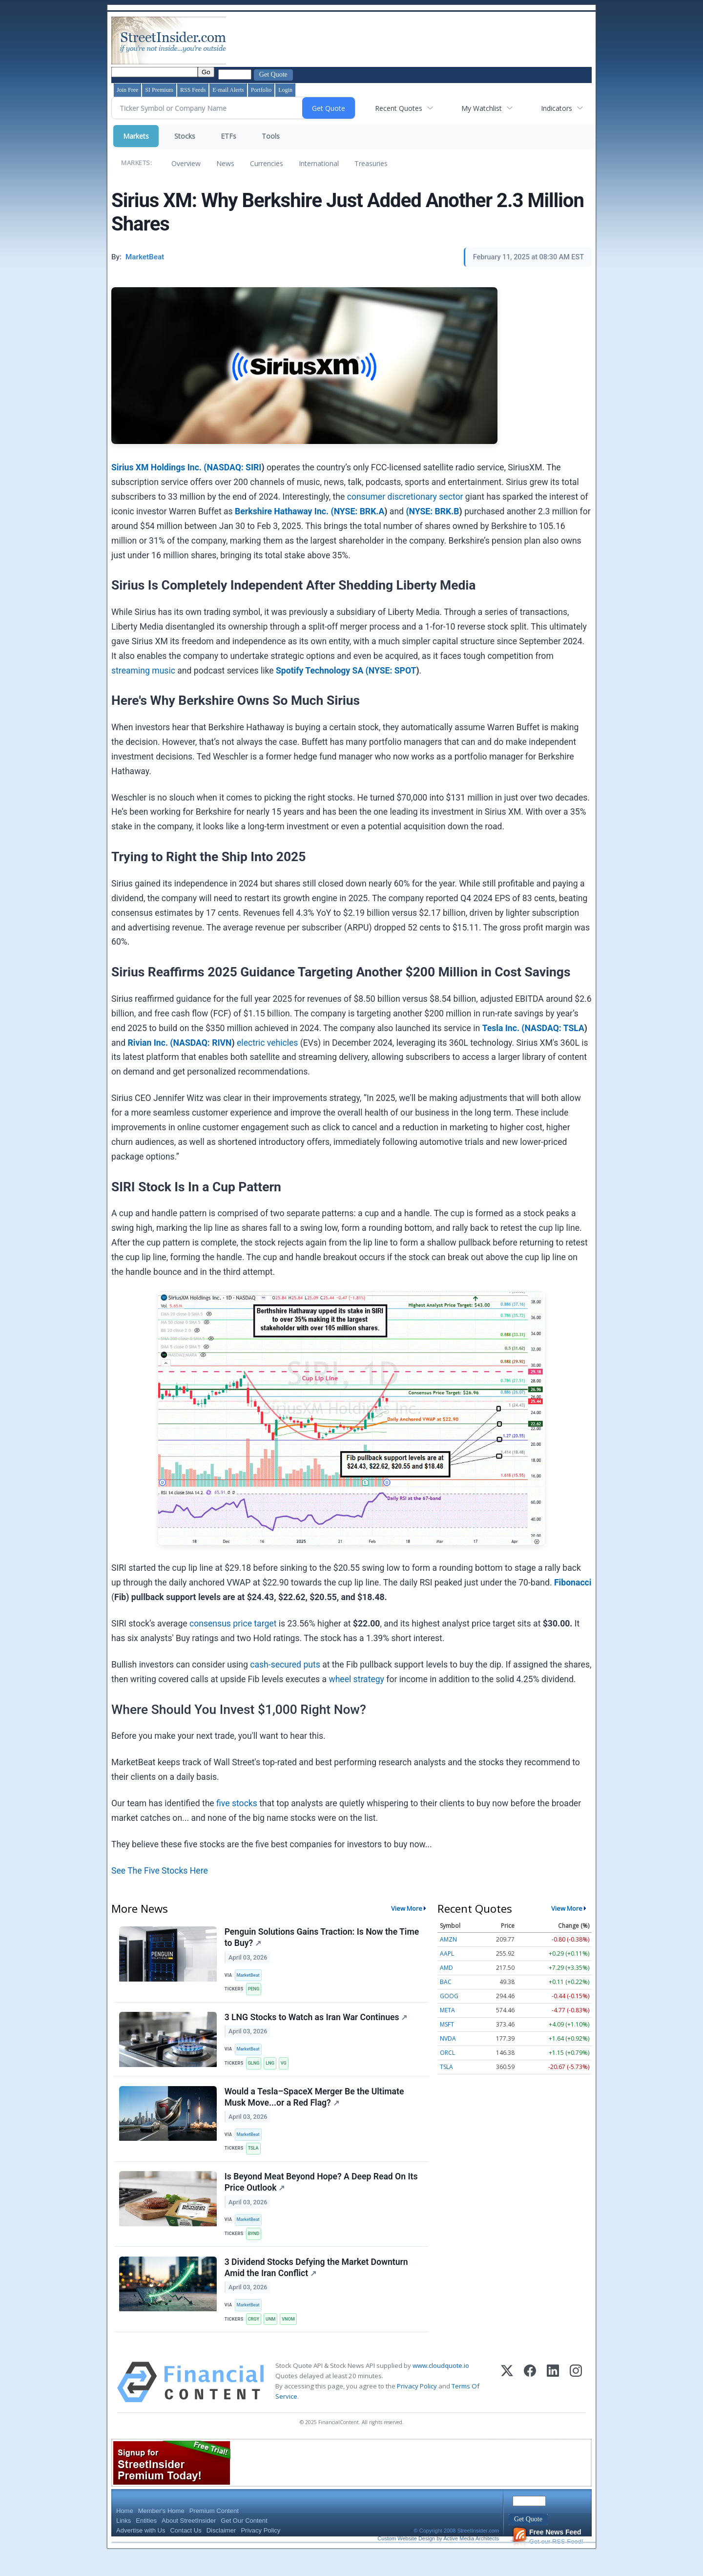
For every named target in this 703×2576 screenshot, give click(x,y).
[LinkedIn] (553, 2405)
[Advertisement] (405, 41)
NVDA (448, 2038)
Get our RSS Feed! (548, 2559)
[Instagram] (576, 2405)
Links (123, 2543)
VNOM (293, 2340)
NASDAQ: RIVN (202, 1043)
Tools (271, 136)
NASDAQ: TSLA (554, 1028)
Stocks (184, 136)
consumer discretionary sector (405, 497)
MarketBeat (250, 1977)
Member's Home (161, 2533)
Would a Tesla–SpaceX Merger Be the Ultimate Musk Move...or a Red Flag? (315, 2107)
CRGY (255, 2340)
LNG (273, 2070)
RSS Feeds (193, 89)
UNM (274, 2340)
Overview (186, 163)
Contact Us (185, 2553)
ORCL (447, 2052)
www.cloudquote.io (441, 2388)
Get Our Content (244, 2543)
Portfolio (261, 89)
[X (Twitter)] (507, 2405)
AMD (446, 1968)
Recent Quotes (398, 108)
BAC (446, 1982)
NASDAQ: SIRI (234, 467)
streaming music (143, 671)
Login (285, 89)
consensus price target (232, 1623)
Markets (136, 136)
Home (124, 2533)
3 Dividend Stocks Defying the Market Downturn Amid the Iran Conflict (317, 2287)
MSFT (447, 2024)
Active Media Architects (471, 2561)
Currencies (266, 163)
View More (406, 1908)
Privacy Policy (417, 2409)
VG (288, 2070)
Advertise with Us (140, 2553)
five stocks (236, 1803)
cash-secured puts (285, 1664)
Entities (146, 2543)
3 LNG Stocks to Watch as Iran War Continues (317, 2023)
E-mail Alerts (228, 89)
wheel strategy (356, 1679)
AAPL (447, 1953)
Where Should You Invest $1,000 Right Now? (238, 1709)
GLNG (255, 2070)
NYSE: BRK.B (434, 511)
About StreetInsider (189, 2543)
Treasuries (371, 163)
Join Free (127, 89)
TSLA (255, 2160)
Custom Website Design (406, 2561)
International (319, 163)
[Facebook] (530, 2405)
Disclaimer (221, 2553)
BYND (255, 2250)
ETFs (228, 136)
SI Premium (159, 89)
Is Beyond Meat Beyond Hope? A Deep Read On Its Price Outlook (322, 2197)
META (447, 2010)
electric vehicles (267, 1043)
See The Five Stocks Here (159, 1871)
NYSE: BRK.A (359, 511)
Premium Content (214, 2533)
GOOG (449, 1996)
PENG (255, 1991)
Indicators (556, 108)
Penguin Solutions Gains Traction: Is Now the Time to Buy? (323, 1938)
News (225, 163)
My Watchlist (481, 108)
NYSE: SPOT (392, 671)
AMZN (448, 1939)
